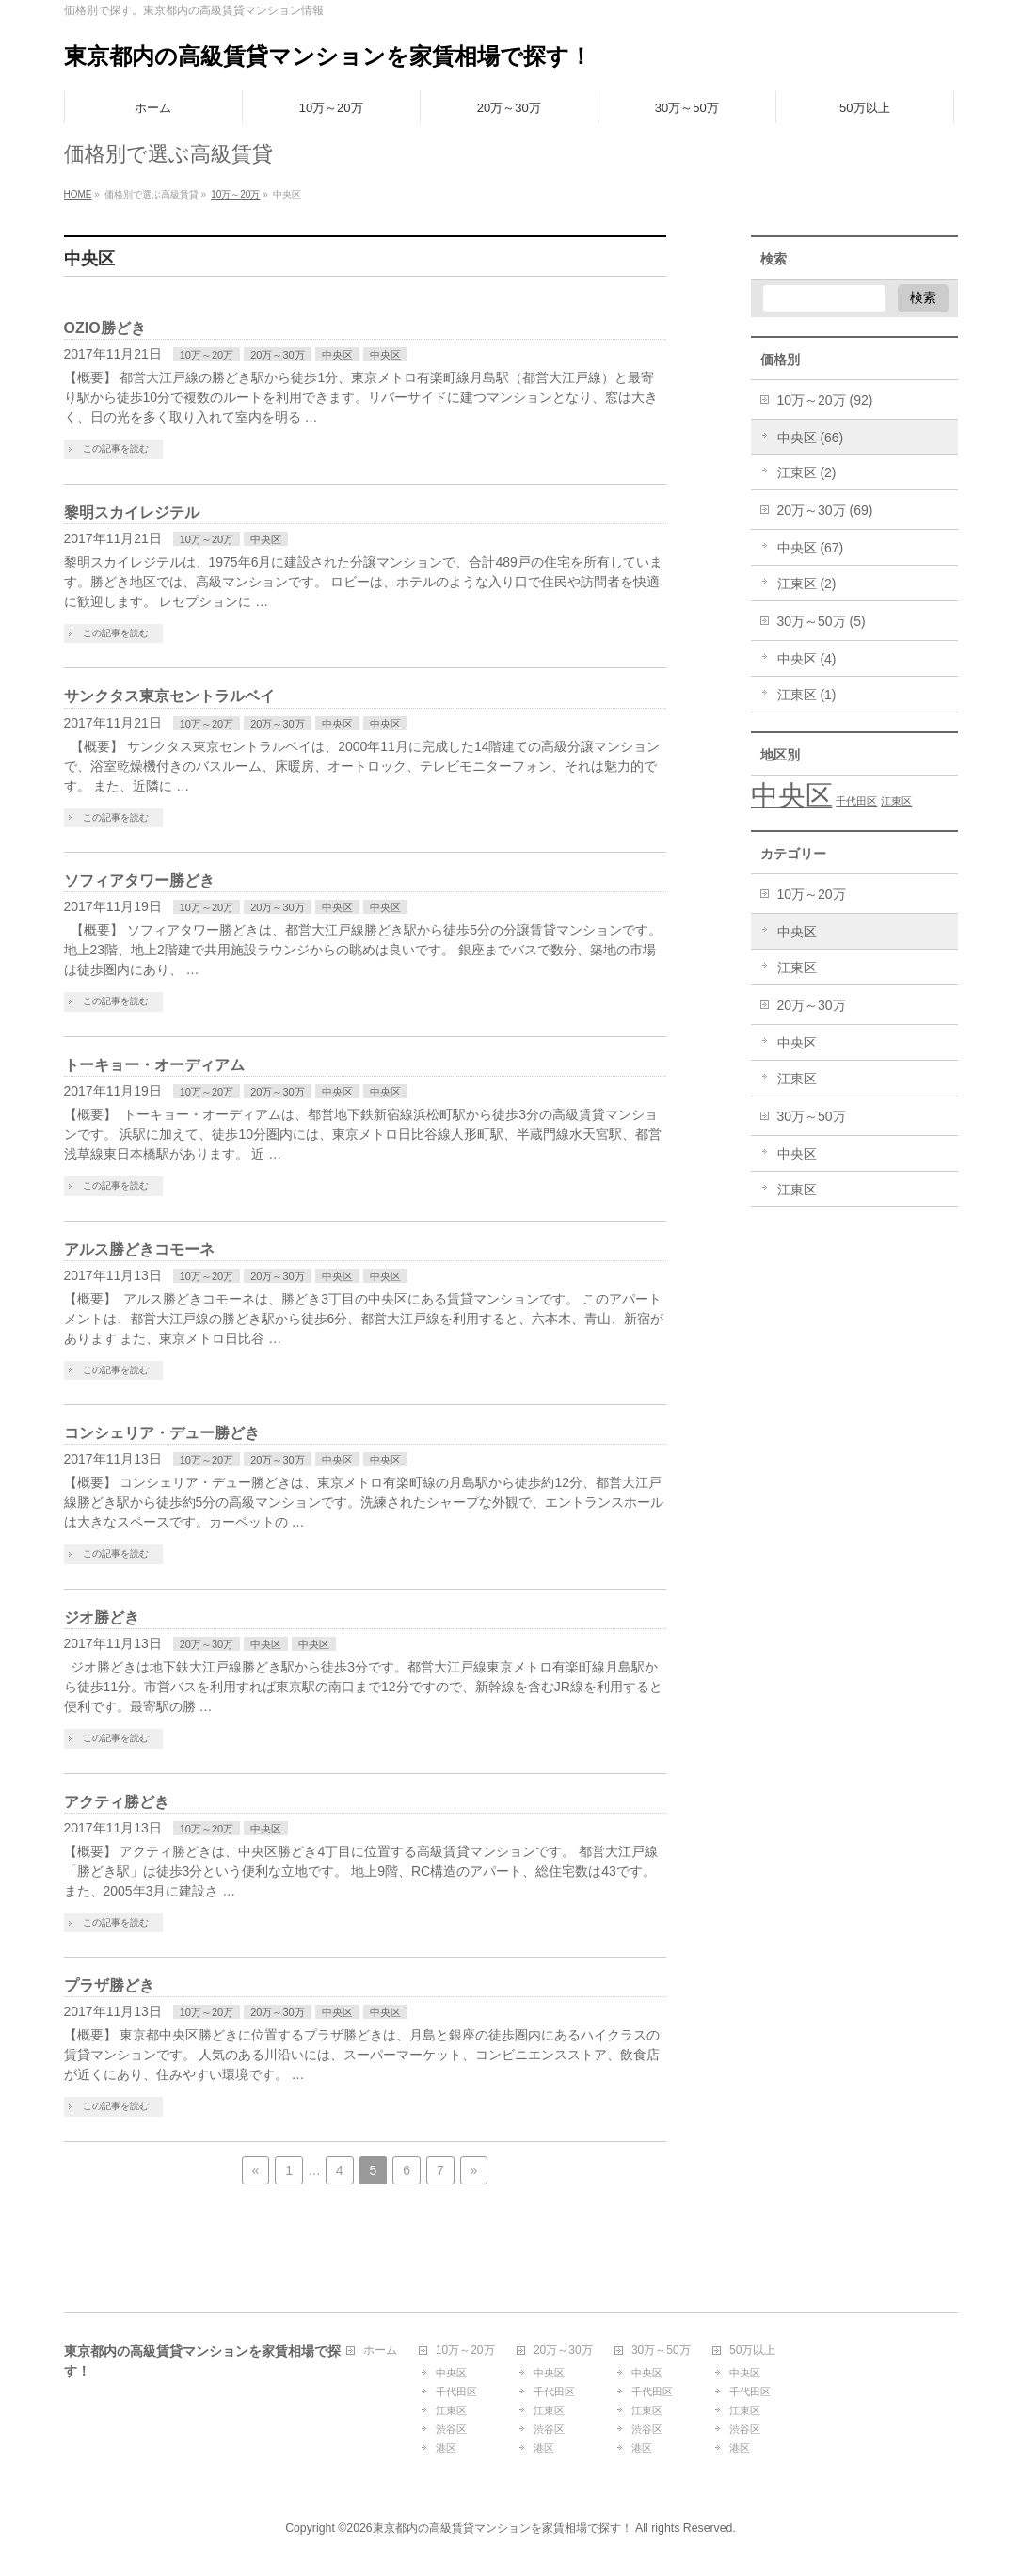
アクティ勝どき (116, 1802)
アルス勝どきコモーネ (139, 1249)
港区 (446, 2448)
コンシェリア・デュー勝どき (162, 1433)
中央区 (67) (810, 547)
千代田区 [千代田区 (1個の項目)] (856, 801)
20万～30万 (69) (825, 510)
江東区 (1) (807, 694)
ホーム (380, 2350)
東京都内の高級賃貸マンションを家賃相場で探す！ (328, 56)
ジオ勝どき (101, 1617)
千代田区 (456, 2391)
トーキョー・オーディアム (154, 1065)
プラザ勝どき (109, 1985)
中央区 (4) (807, 658)
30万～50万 (811, 1116)
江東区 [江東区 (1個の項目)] (896, 801)
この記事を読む (116, 448)
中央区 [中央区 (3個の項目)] (792, 794)
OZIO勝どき (105, 328)
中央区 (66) (810, 437)
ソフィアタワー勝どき (139, 880)
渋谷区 (451, 2429)
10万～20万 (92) (825, 400)
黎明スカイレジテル (131, 512)
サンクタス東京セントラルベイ (169, 696)
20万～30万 (277, 354)
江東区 (797, 967)
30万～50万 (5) (821, 621)
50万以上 (752, 2350)
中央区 (337, 354)
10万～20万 (206, 354)
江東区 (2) (807, 472)
